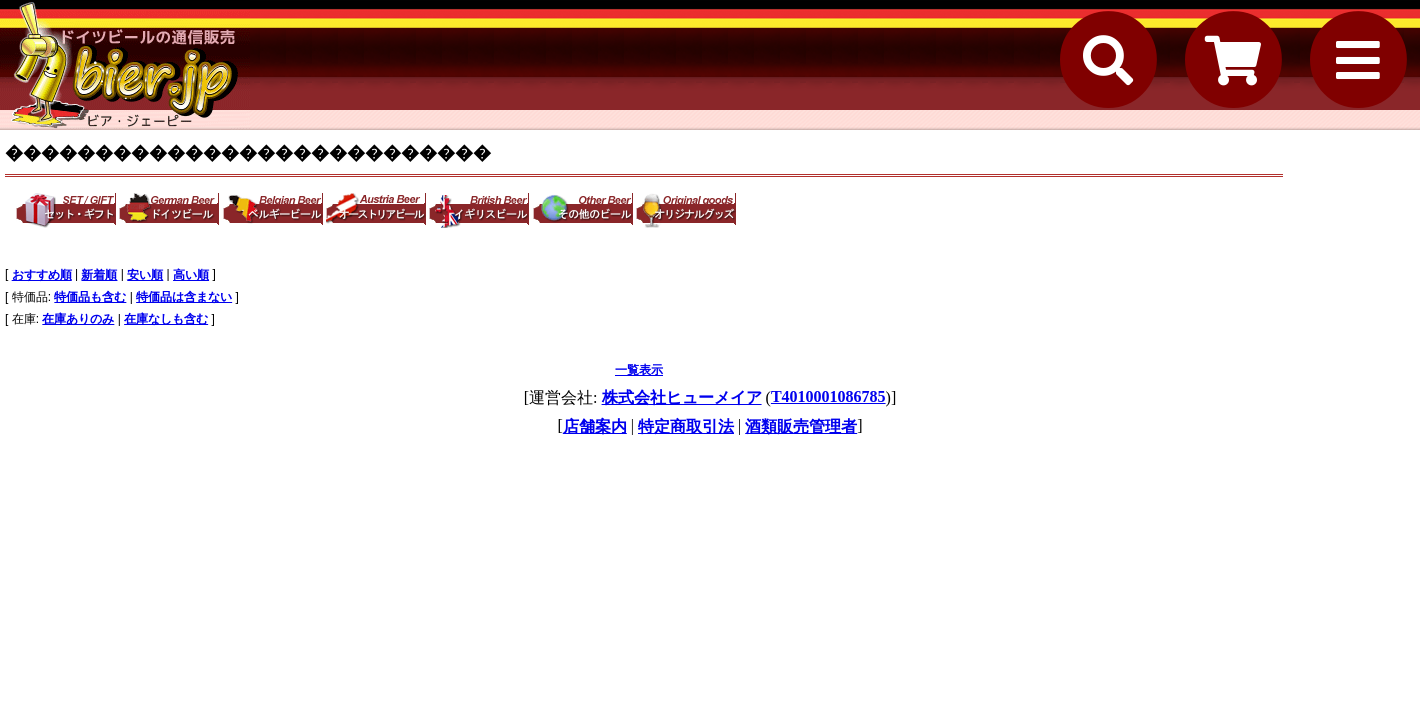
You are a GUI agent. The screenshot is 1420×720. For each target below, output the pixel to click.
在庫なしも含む (166, 319)
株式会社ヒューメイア (682, 397)
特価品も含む (90, 297)
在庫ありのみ (78, 319)
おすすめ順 (42, 275)
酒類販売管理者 (801, 426)
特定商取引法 (686, 426)
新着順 (99, 275)
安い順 (145, 275)
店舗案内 (595, 426)
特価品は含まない (184, 297)
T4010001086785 (828, 396)
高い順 (191, 275)
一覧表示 (639, 370)
